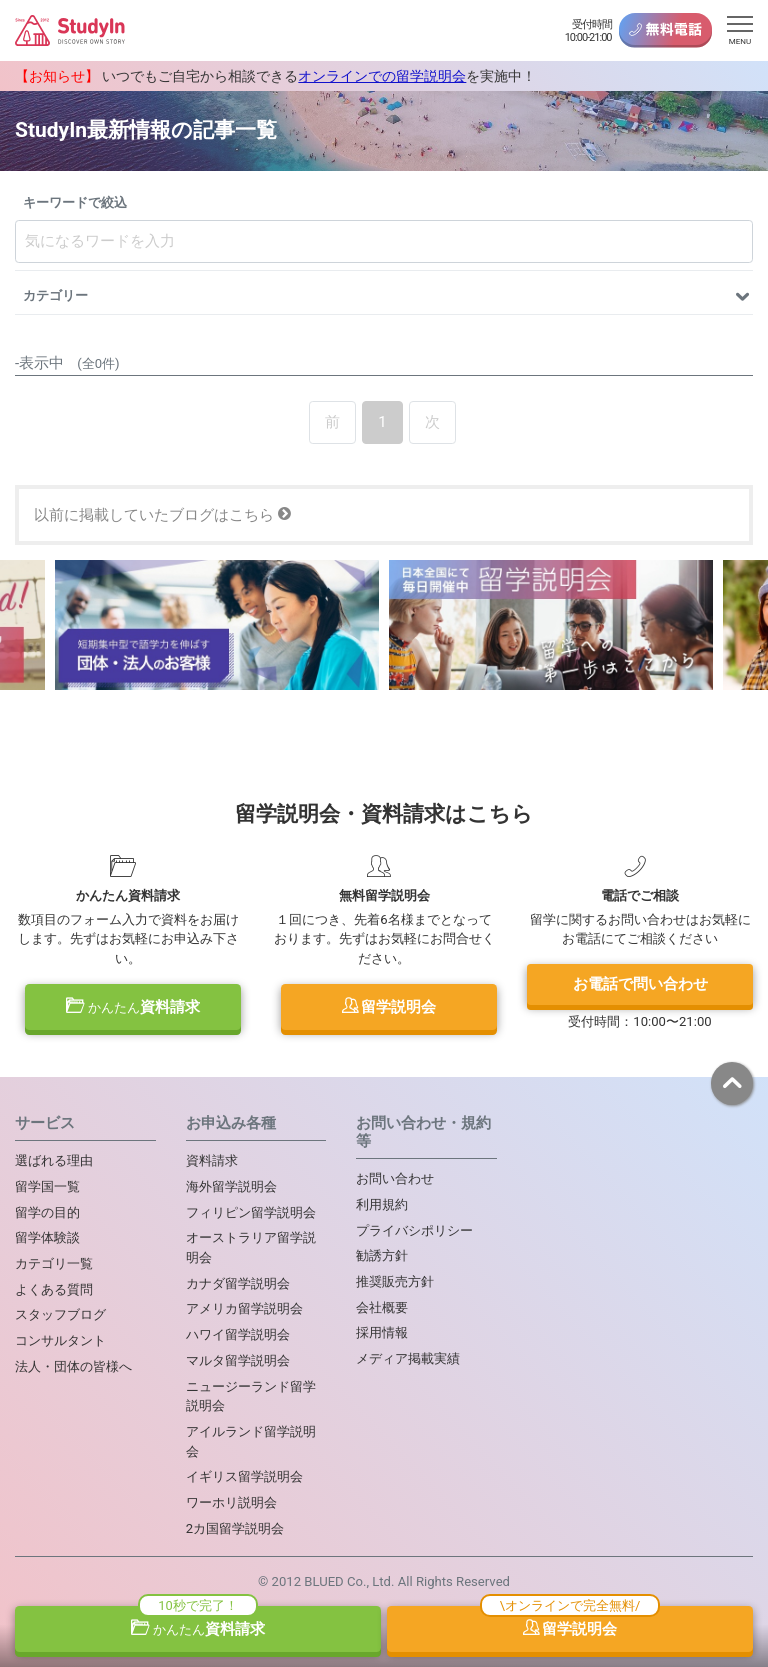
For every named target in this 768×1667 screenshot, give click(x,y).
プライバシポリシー (414, 1230)
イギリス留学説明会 (244, 1476)
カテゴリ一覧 (54, 1263)
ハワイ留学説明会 (238, 1334)
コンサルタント (60, 1340)
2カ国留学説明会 (235, 1528)
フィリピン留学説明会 (251, 1212)
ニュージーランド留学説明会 (251, 1396)
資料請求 (133, 1007)
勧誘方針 (382, 1255)
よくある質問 (54, 1289)
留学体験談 (47, 1237)
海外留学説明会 (231, 1186)
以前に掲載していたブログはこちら (162, 515)
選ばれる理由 (54, 1160)
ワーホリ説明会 (231, 1502)
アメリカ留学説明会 (244, 1308)
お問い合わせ (395, 1178)
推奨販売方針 (395, 1281)
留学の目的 (47, 1212)
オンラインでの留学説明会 (382, 76)
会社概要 (382, 1307)
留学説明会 (389, 1007)
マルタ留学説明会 (238, 1360)
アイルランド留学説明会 (251, 1441)
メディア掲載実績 (408, 1358)
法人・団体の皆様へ (73, 1366)
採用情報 (382, 1332)
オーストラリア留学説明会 (251, 1247)
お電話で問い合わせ (640, 984)
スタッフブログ (60, 1314)
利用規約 (382, 1204)
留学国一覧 (47, 1186)
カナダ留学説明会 (238, 1283)
